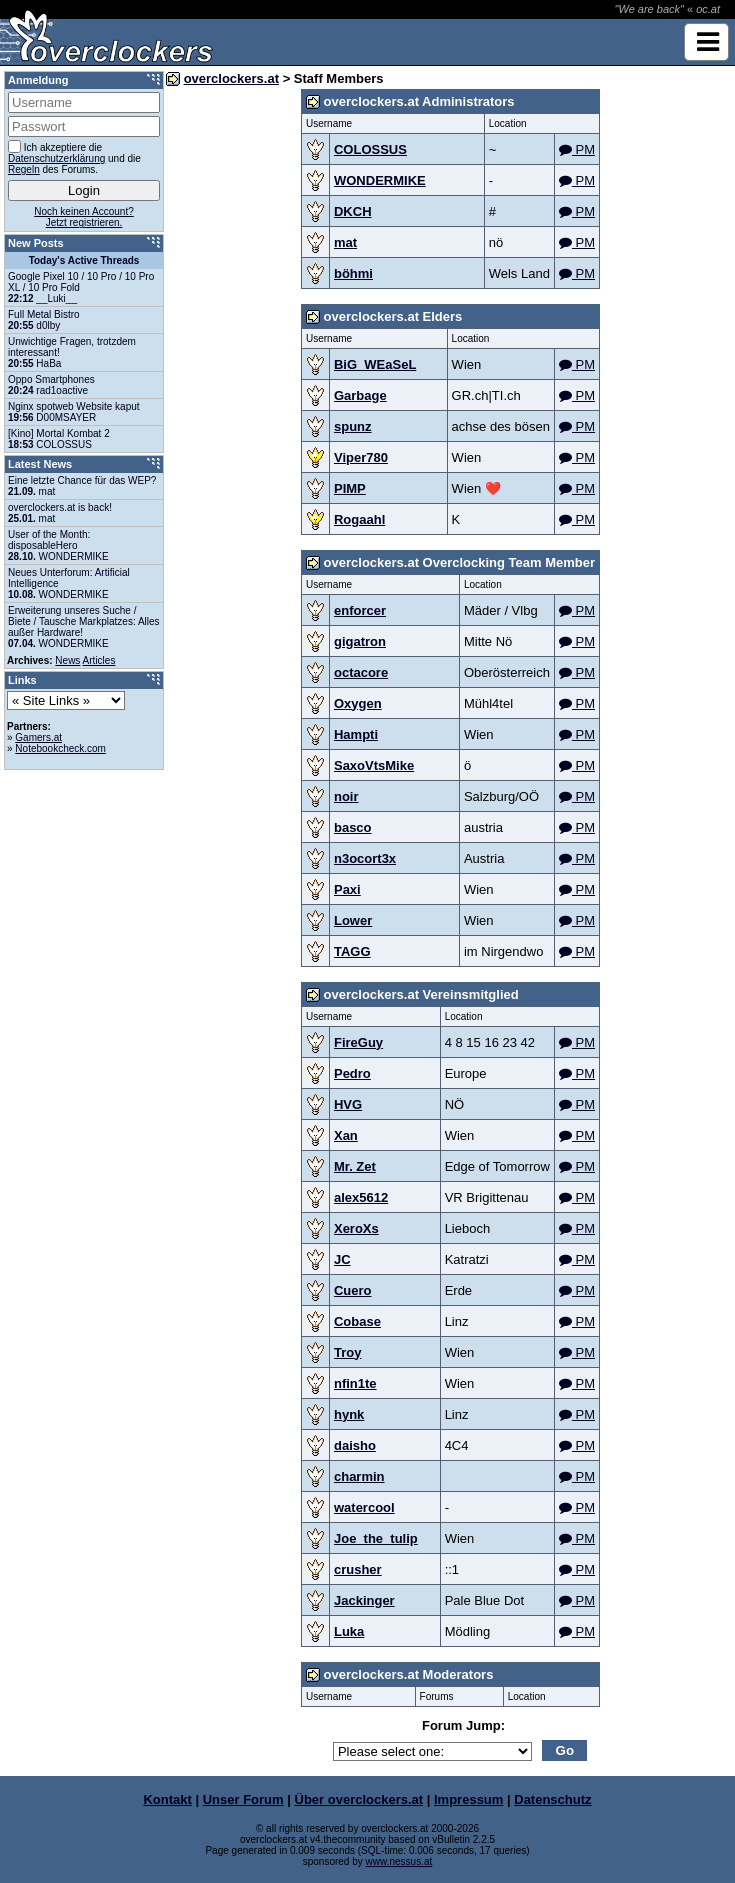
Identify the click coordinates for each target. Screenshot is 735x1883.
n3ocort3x (365, 858)
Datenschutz (552, 1799)
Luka (349, 1631)
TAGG (352, 951)
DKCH (353, 211)
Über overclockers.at (359, 1799)
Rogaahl (359, 519)
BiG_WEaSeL (375, 364)
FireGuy (358, 1042)
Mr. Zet (355, 1166)
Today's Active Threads (84, 260)
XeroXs (356, 1228)
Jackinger (364, 1600)
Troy (347, 1352)
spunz (353, 426)
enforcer (360, 610)
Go (565, 1750)
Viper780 (361, 457)
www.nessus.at (399, 1861)
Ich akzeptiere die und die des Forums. (74, 157)
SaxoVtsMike (374, 765)
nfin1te (355, 1383)
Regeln (24, 169)
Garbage (360, 395)
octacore (361, 672)
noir (346, 796)
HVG (348, 1104)
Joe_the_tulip (376, 1538)
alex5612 (361, 1197)
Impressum (468, 1799)
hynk (349, 1414)
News (67, 660)
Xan (346, 1135)
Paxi (347, 889)
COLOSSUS (370, 149)
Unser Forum (243, 1799)
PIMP (350, 488)
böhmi (353, 273)
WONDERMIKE (380, 180)
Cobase (357, 1321)
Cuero (353, 1290)
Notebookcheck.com (60, 748)
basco (353, 827)
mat (345, 242)
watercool (364, 1507)
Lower (353, 920)
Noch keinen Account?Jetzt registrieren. (84, 217)
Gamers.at (38, 737)
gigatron (360, 641)
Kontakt (167, 1799)
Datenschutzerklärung (56, 158)
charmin (359, 1476)
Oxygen (358, 703)
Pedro (352, 1073)
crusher (358, 1569)
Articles (99, 660)
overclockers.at (231, 78)
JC (342, 1259)
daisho (355, 1445)
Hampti (356, 734)
